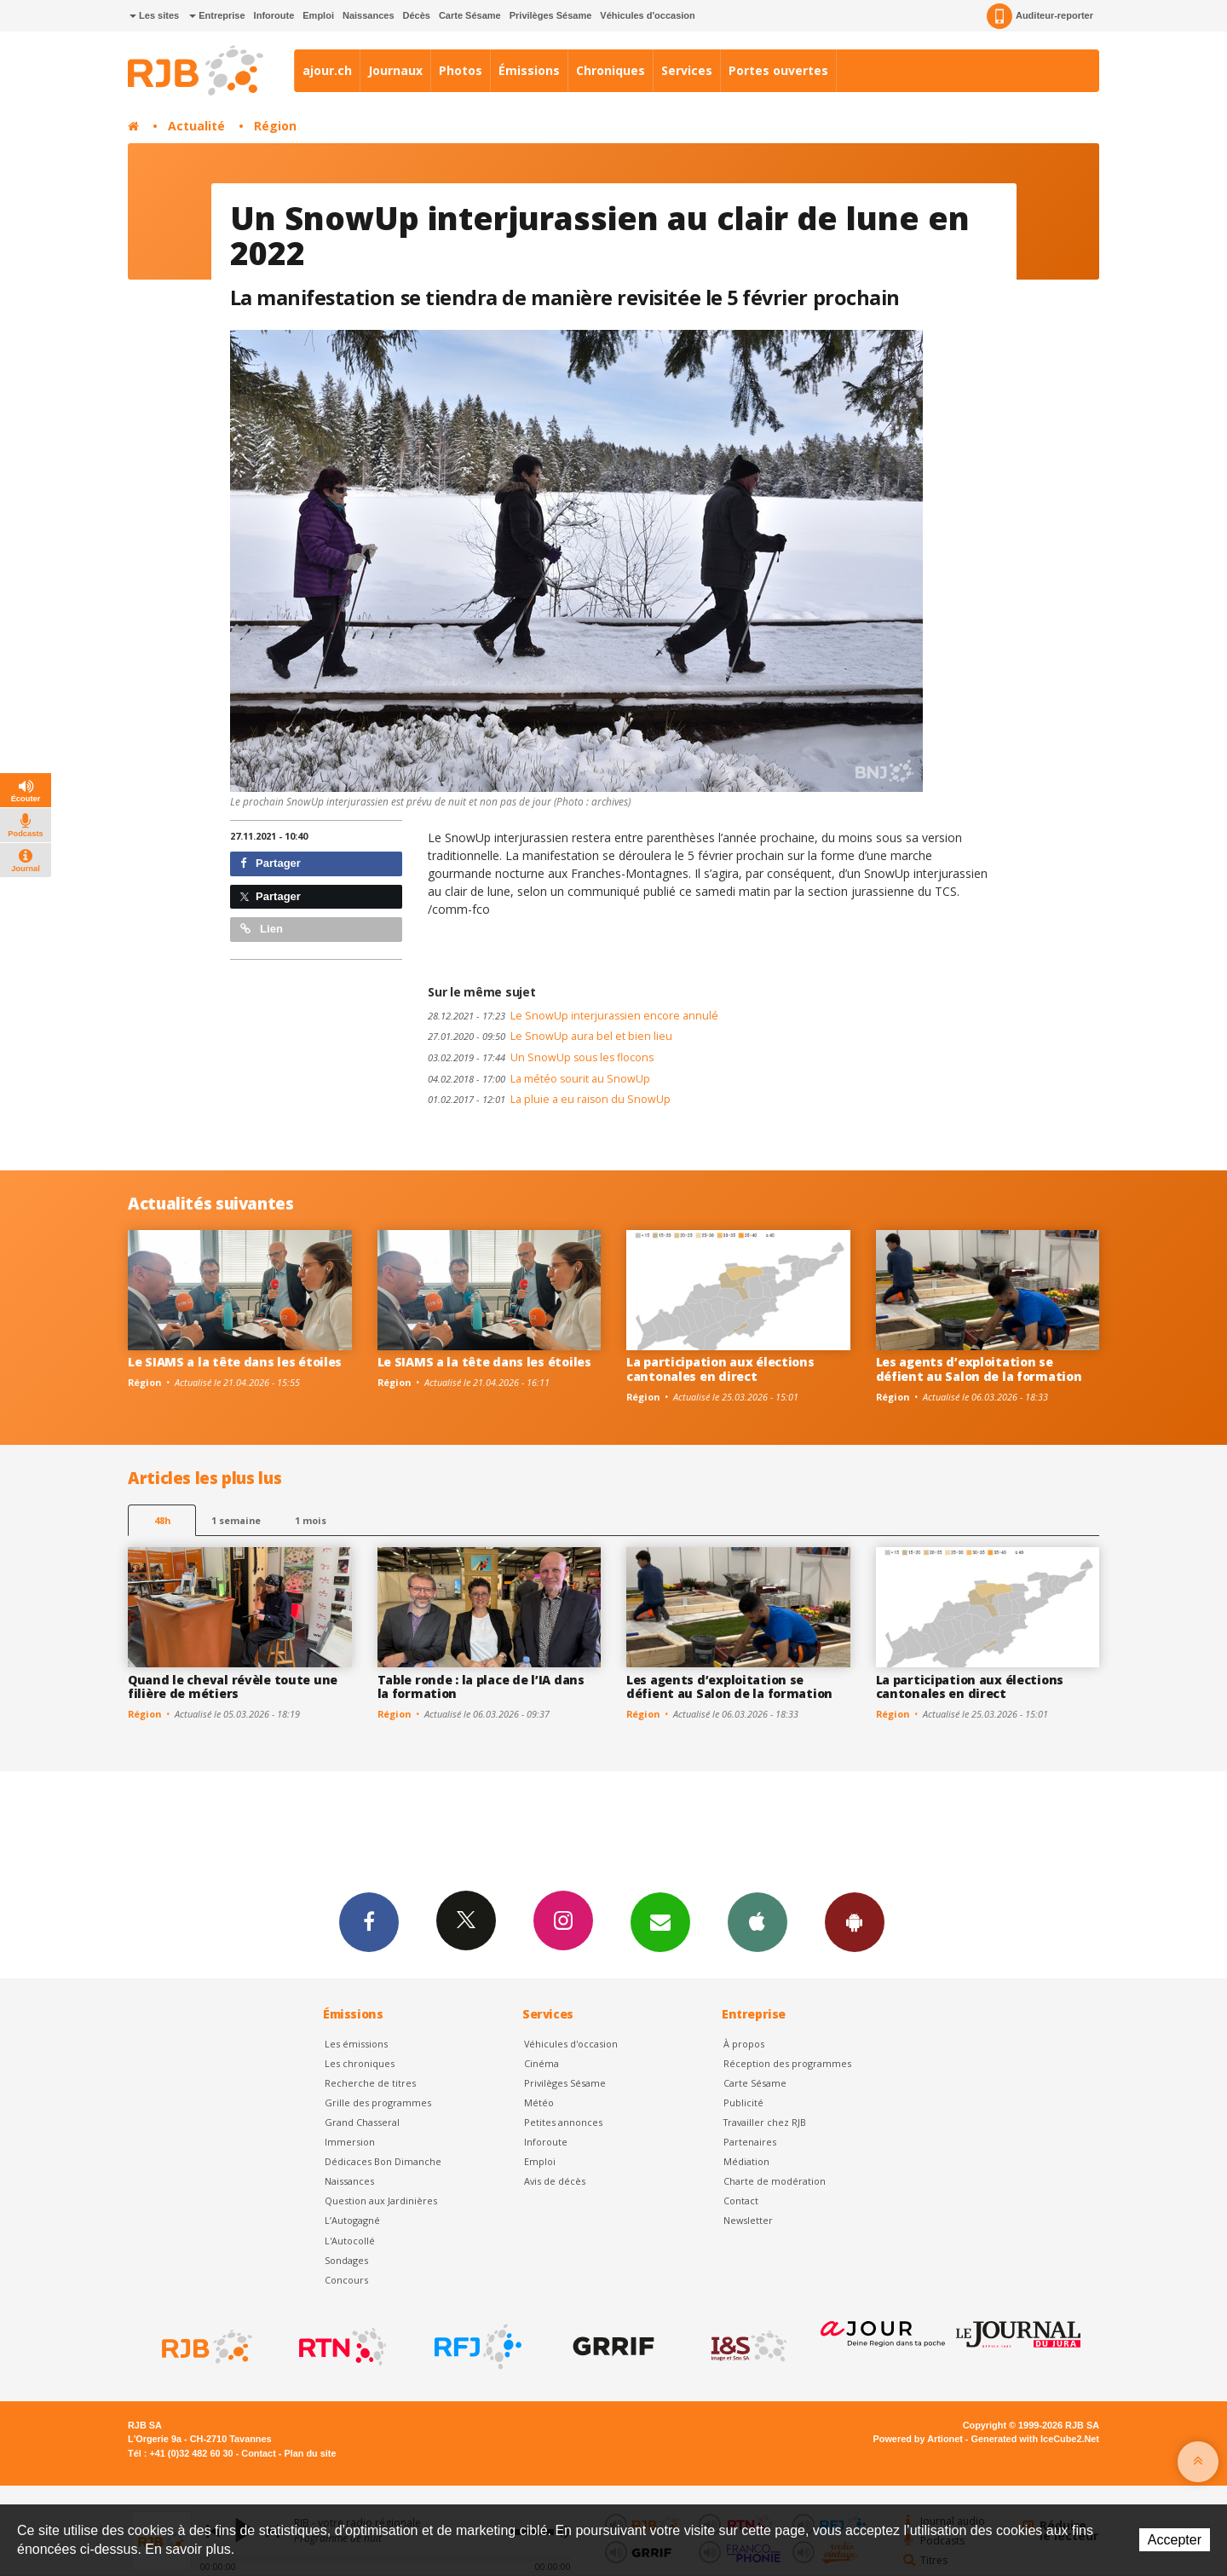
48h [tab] (162, 1520)
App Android (854, 1921)
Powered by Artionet (918, 2439)
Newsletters (660, 1921)
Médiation (746, 2161)
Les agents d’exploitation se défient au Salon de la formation (979, 1369)
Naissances (369, 15)
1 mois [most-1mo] (310, 1520)
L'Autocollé (350, 2240)
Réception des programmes (787, 2063)
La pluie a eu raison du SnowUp (549, 1099)
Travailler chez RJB (764, 2122)
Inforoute (274, 15)
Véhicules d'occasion (647, 15)
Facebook (369, 1921)
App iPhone (757, 1921)
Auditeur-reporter (1040, 16)
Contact (740, 2200)
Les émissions (356, 2043)
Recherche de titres (370, 2082)
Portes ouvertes (778, 70)
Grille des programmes (378, 2102)
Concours (346, 2279)
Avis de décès (554, 2180)
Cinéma (541, 2063)
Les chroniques (360, 2063)
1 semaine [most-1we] (236, 1520)
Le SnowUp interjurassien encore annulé (573, 1015)
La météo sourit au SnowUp (539, 1078)
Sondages (346, 2260)
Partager (270, 863)
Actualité (196, 126)
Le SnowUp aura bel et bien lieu (550, 1036)
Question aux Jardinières (381, 2200)
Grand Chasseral (362, 2122)
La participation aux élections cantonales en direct (720, 1369)
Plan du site (310, 2453)
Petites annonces (563, 2122)
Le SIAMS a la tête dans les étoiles (235, 1362)
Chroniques (610, 70)
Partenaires (749, 2141)
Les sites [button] (154, 15)
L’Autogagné (352, 2220)
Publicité (743, 2102)
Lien (261, 928)
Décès (416, 15)
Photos (460, 70)
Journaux (395, 70)
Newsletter (748, 2220)
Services (686, 70)
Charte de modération (774, 2180)
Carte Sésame (470, 15)
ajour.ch (327, 70)
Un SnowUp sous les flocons (541, 1057)
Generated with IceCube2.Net (1035, 2439)
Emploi (318, 15)
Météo (539, 2102)
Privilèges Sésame (551, 15)
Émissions (529, 70)
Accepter (1174, 2540)
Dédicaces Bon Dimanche (383, 2161)
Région (275, 126)
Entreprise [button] (217, 15)
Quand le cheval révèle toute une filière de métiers (232, 1687)
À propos (743, 2043)
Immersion (350, 2141)
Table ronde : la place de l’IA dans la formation (481, 1687)
